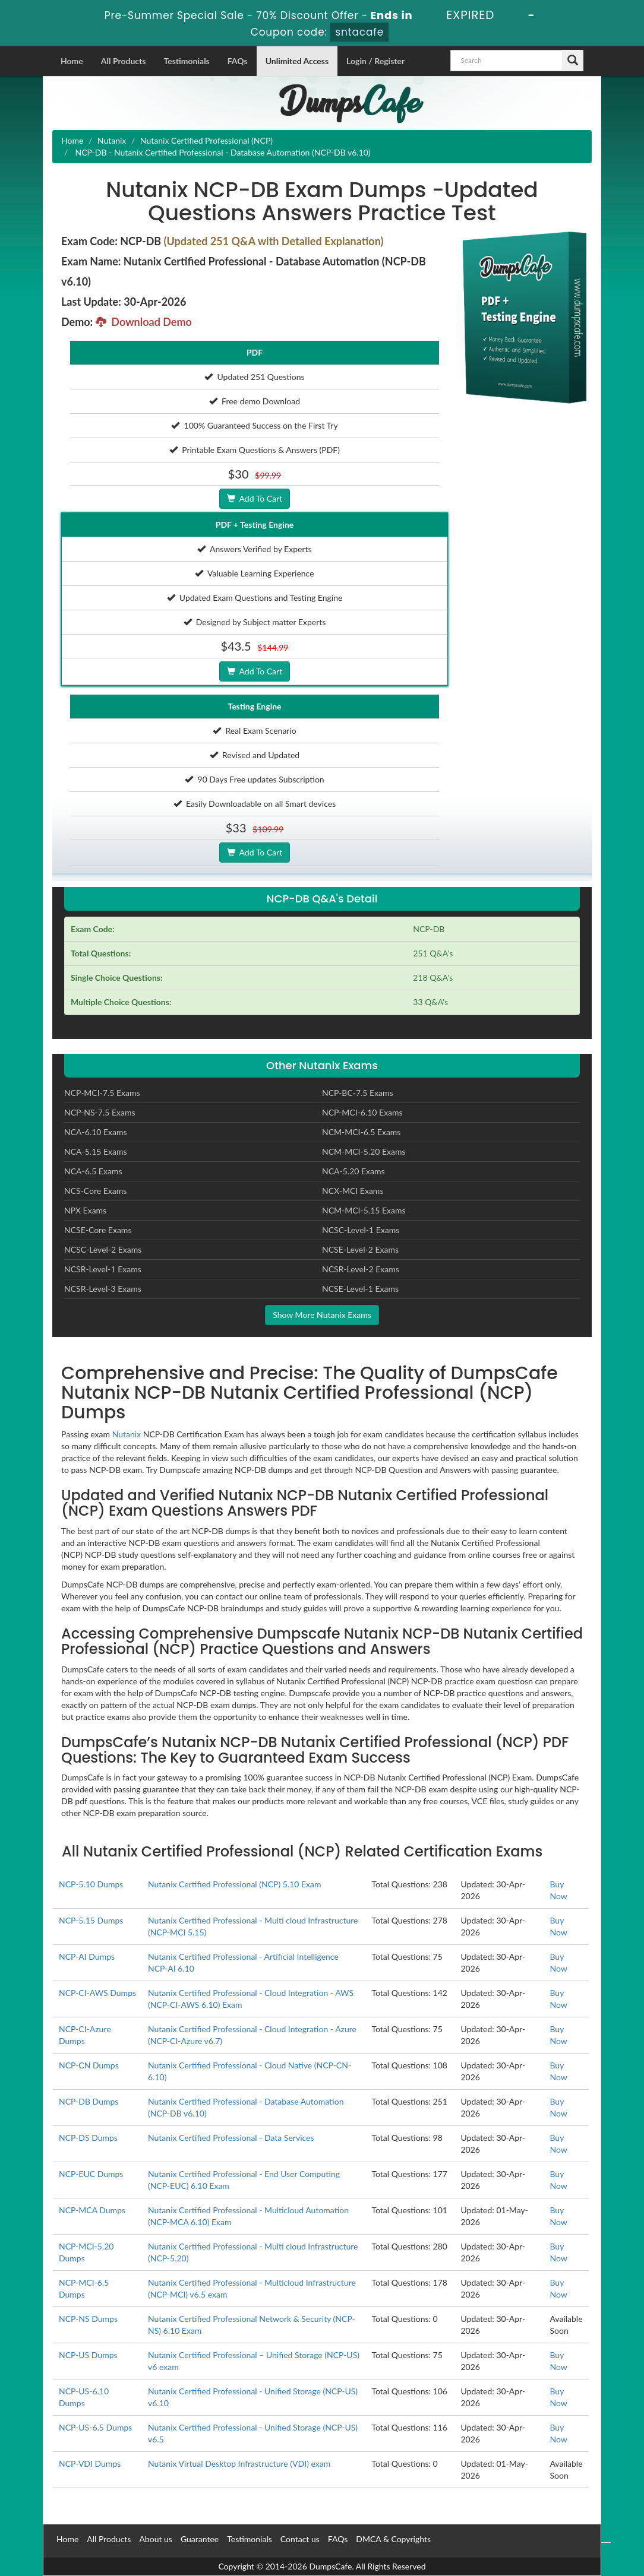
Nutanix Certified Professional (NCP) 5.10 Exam (234, 1884)
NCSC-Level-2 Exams (102, 1249)
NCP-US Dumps (88, 2355)
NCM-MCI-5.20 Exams (364, 1151)
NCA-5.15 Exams (95, 1151)
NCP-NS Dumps (88, 2319)
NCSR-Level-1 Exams (102, 1269)
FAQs (238, 61)
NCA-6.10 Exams (95, 1132)
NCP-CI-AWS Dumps (97, 1993)
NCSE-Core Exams (97, 1230)
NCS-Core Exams (95, 1191)
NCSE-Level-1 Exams (360, 1289)
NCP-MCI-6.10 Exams (362, 1112)
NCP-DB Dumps (88, 2101)
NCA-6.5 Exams (93, 1171)
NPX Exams (85, 1210)
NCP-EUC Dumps (91, 2174)
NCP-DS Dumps (88, 2138)
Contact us (300, 2539)
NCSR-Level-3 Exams (102, 1289)
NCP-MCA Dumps (92, 2210)
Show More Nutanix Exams (322, 1315)
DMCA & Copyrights (393, 2539)
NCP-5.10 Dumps (91, 1884)
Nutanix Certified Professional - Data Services (231, 2138)
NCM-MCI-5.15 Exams (364, 1210)
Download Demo (144, 321)
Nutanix (112, 140)
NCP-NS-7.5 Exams (99, 1112)
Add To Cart (254, 498)
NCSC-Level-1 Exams (360, 1230)
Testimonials (186, 61)
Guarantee (200, 2539)
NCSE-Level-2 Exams (360, 1249)
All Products (123, 61)
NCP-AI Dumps (87, 1956)
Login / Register (375, 61)
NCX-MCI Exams (352, 1191)
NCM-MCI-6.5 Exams (361, 1132)
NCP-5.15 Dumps (91, 1920)
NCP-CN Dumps (89, 2065)
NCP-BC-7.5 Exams (357, 1093)
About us (155, 2539)
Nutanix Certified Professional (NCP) (206, 140)
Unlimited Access (297, 61)
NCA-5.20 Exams (353, 1171)
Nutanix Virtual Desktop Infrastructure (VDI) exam (239, 2463)
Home (72, 61)
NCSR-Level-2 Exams (360, 1269)
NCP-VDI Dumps (90, 2463)
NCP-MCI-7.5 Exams (102, 1093)
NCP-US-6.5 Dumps (95, 2427)
